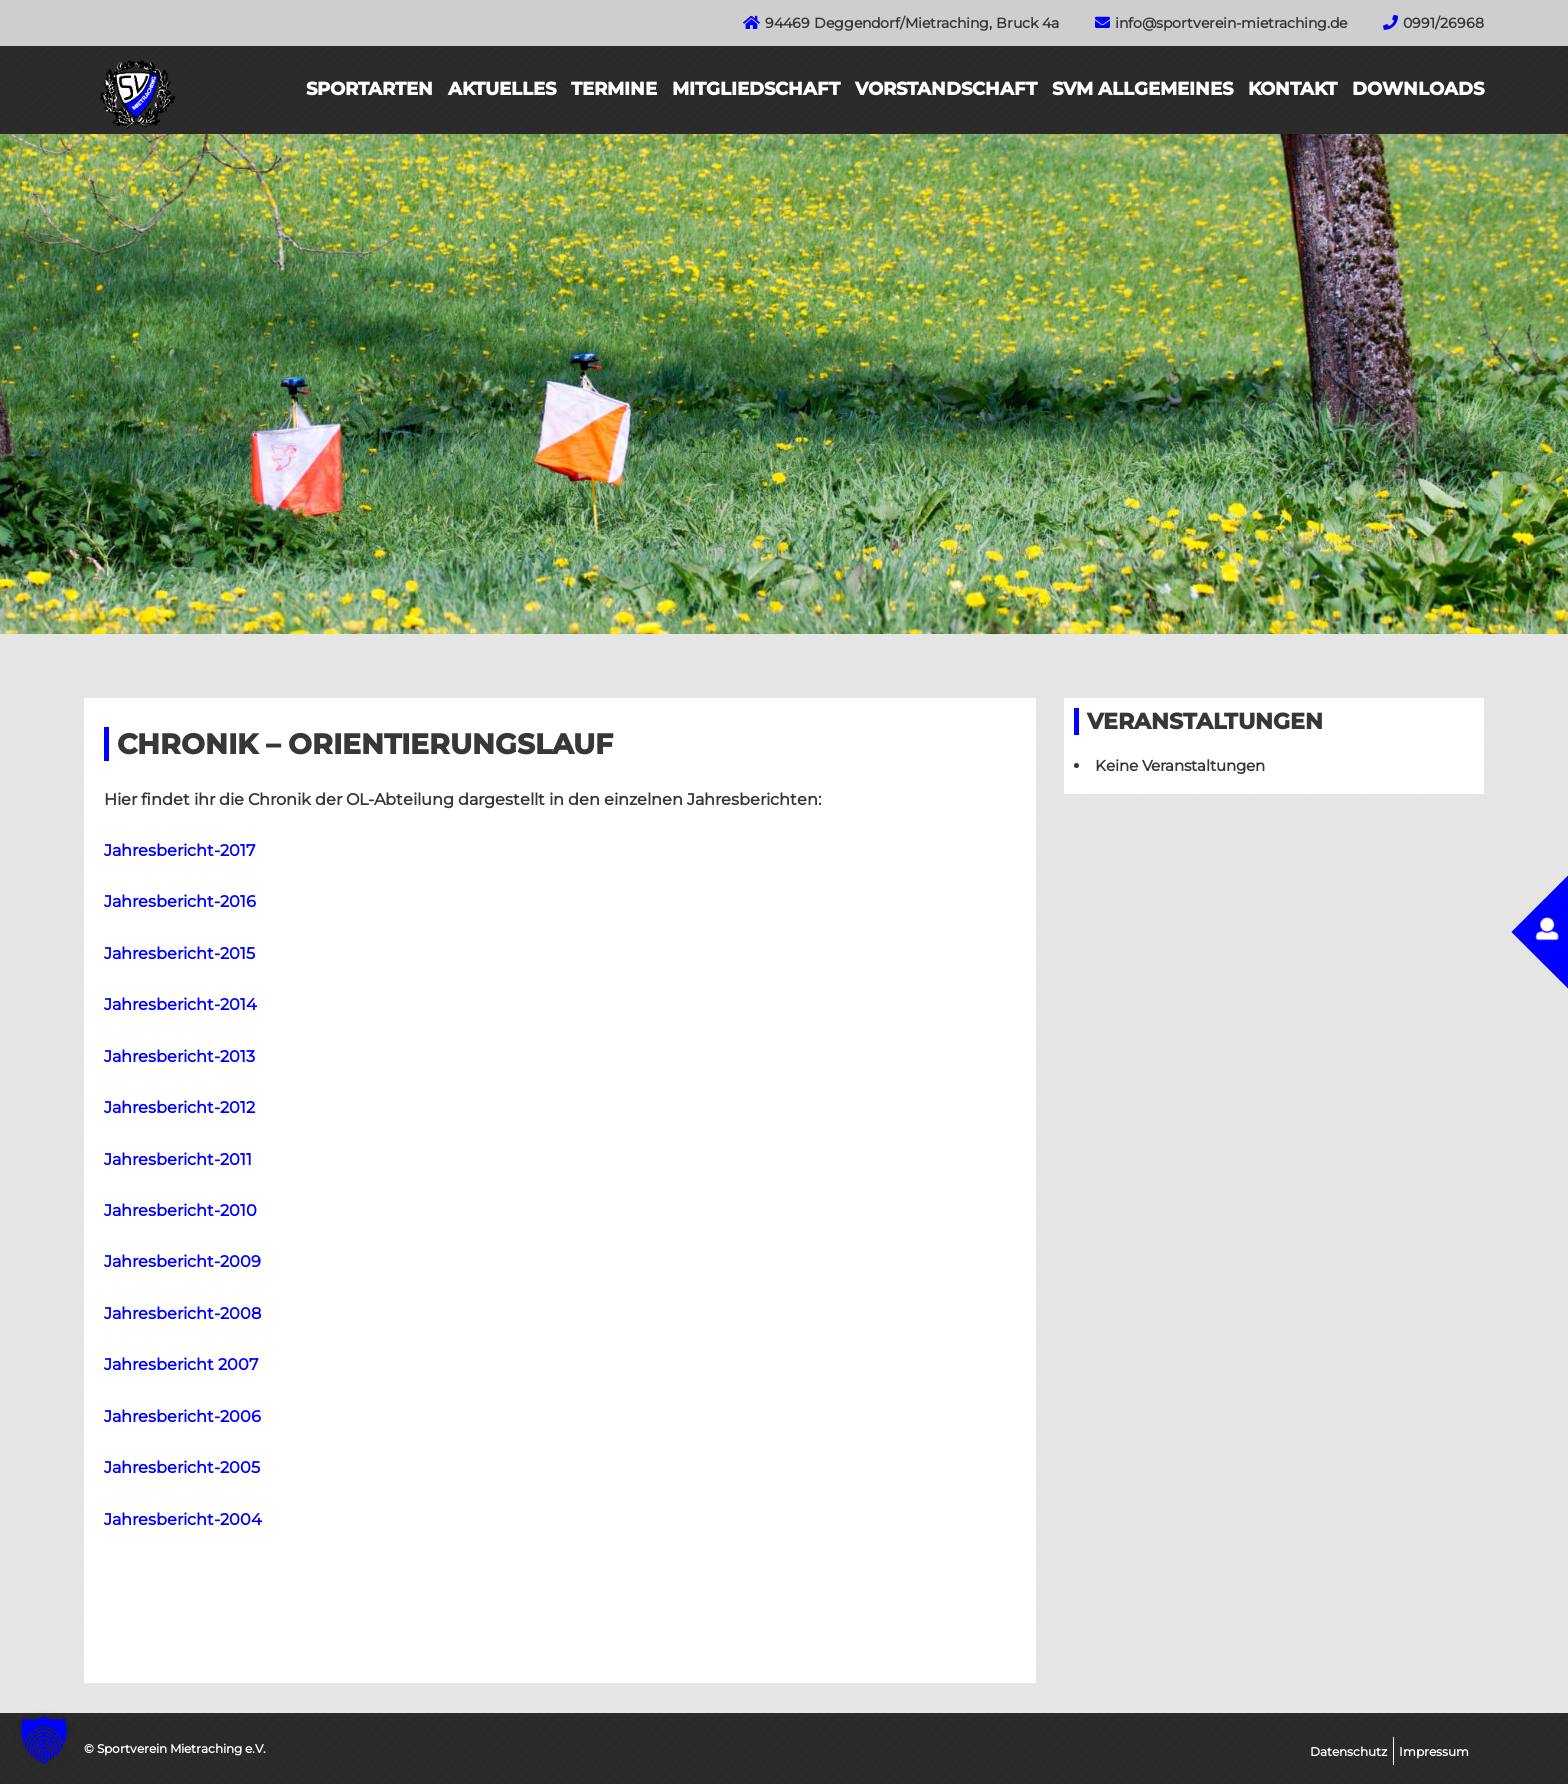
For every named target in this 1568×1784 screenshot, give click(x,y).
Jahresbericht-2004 (183, 1519)
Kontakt (1292, 89)
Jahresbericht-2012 (179, 1107)
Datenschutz (1348, 1751)
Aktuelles (502, 89)
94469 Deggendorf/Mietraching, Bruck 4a (912, 23)
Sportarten (369, 89)
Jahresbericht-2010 (180, 1210)
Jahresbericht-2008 (182, 1313)
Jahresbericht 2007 (181, 1364)
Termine (614, 89)
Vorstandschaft (946, 89)
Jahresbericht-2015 (179, 953)
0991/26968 (1443, 23)
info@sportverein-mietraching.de (1231, 23)
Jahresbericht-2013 (179, 1056)
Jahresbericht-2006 (182, 1416)
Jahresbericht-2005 (182, 1467)
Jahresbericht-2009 (182, 1261)
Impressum (1434, 1751)
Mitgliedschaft (756, 89)
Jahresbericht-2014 (180, 1004)
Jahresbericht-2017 (179, 850)
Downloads (1418, 89)
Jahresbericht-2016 (180, 901)
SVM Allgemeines (1142, 89)
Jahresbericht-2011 (178, 1159)
